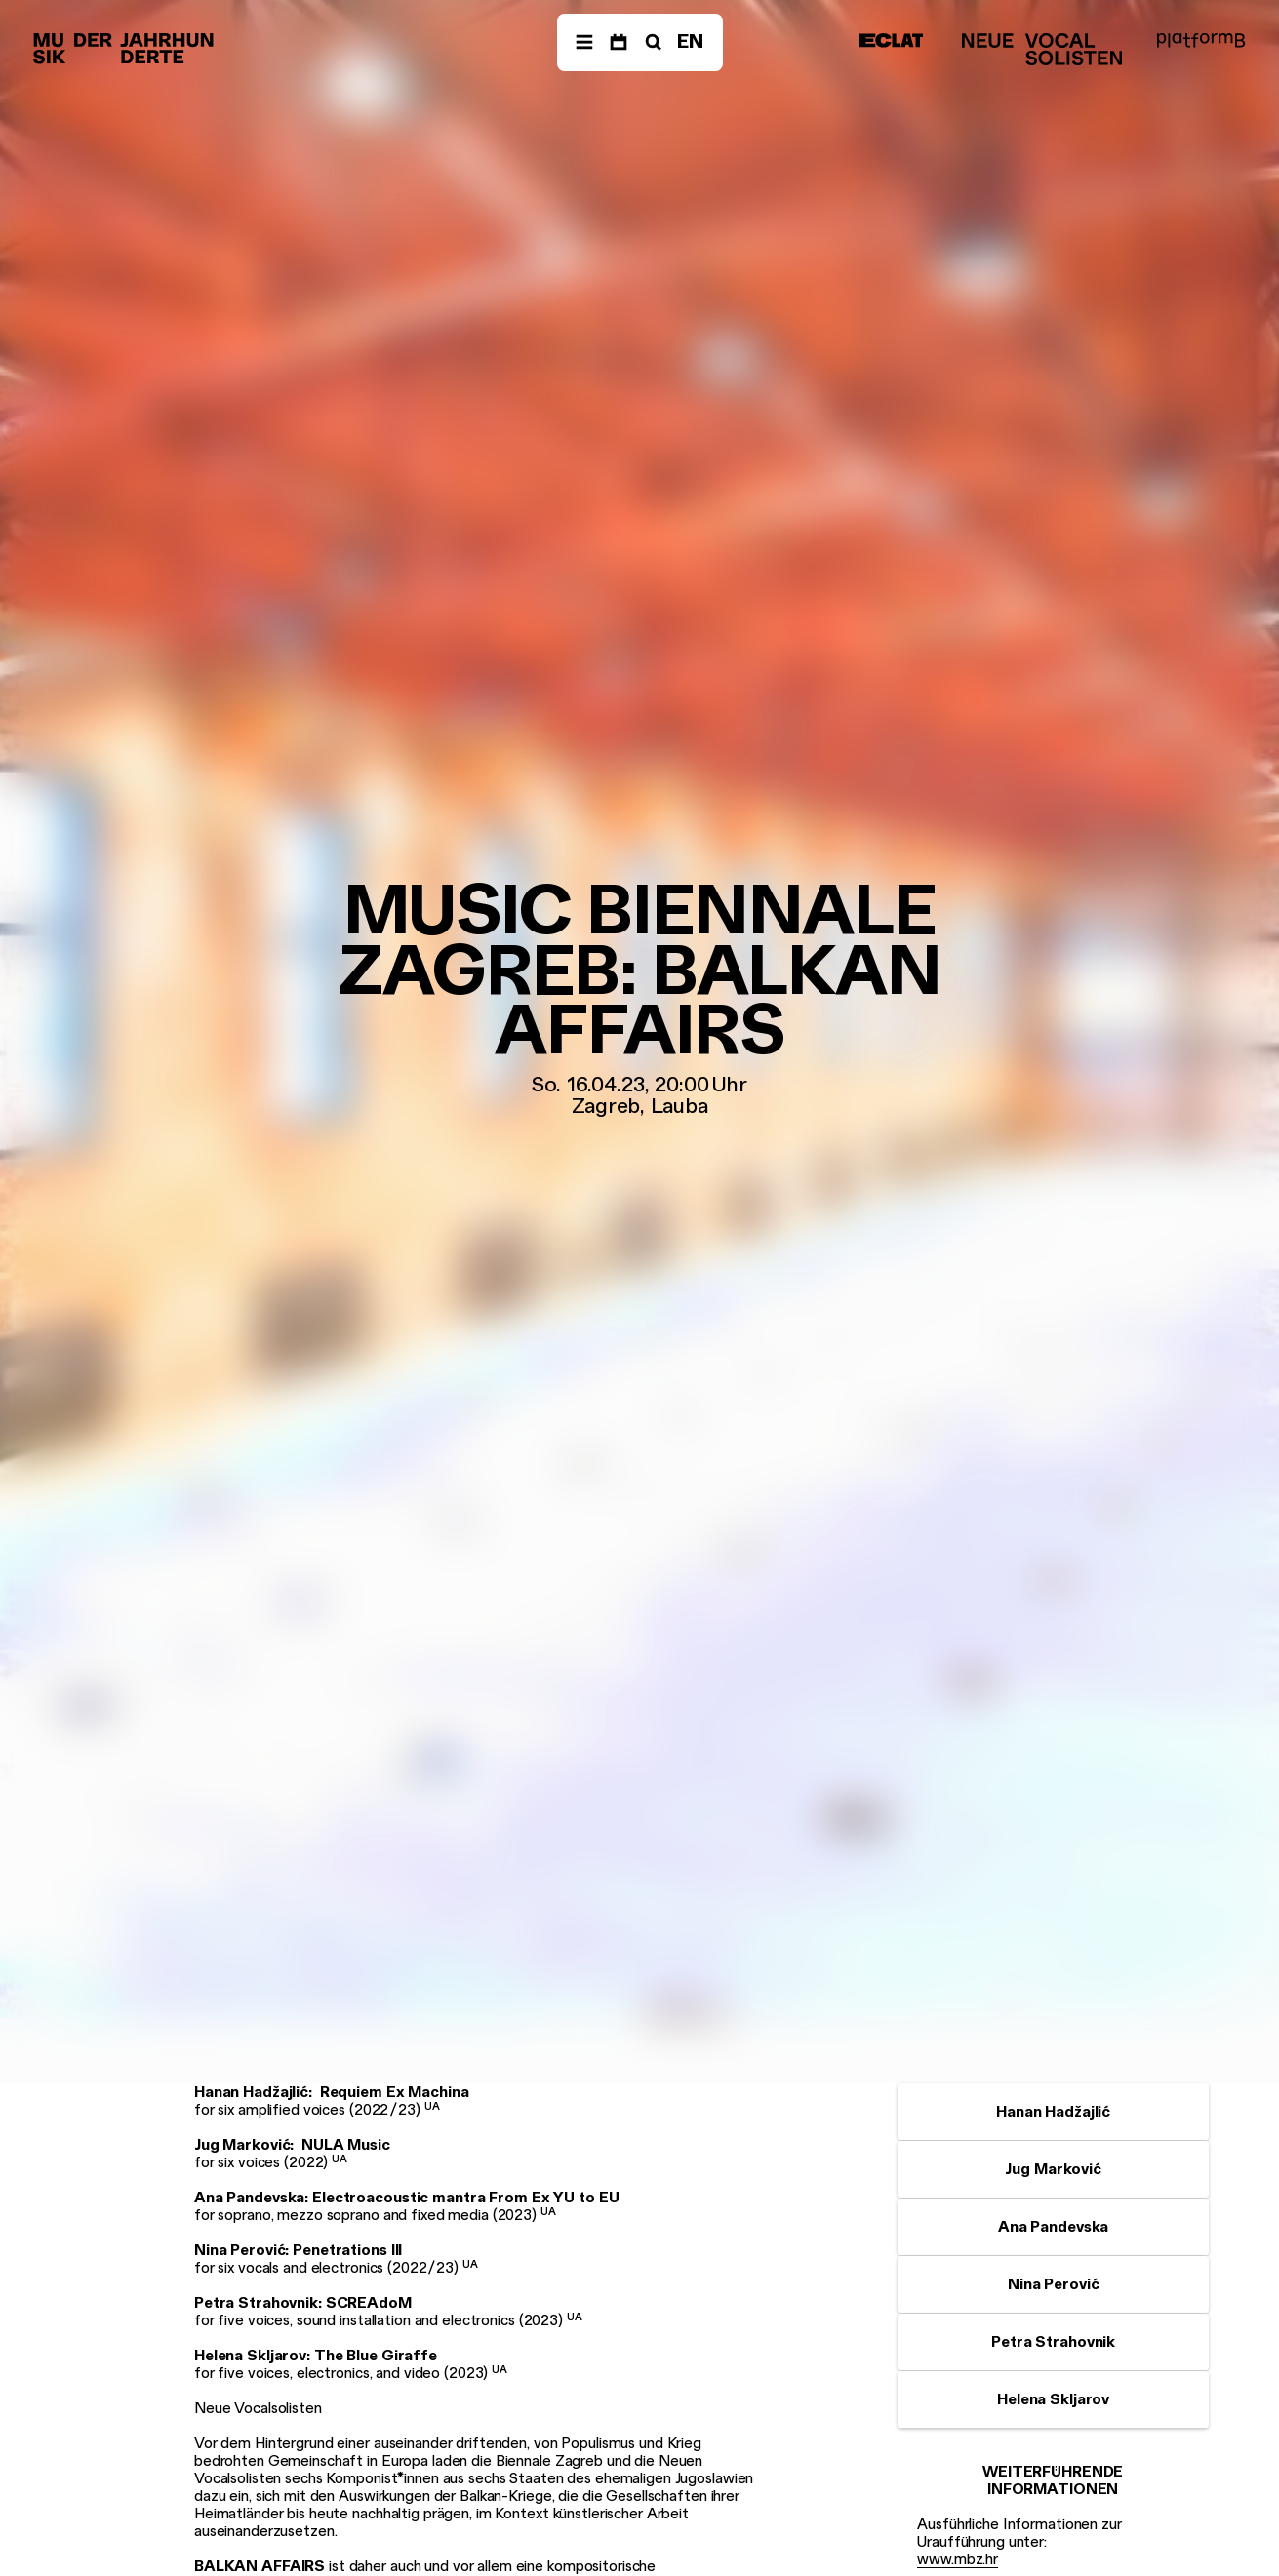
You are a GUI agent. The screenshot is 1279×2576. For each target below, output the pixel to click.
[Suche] (651, 42)
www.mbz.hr (957, 2559)
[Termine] (618, 42)
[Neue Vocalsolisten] (1042, 49)
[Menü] (584, 42)
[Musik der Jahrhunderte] (123, 49)
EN (690, 41)
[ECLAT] (891, 40)
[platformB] (1201, 40)
